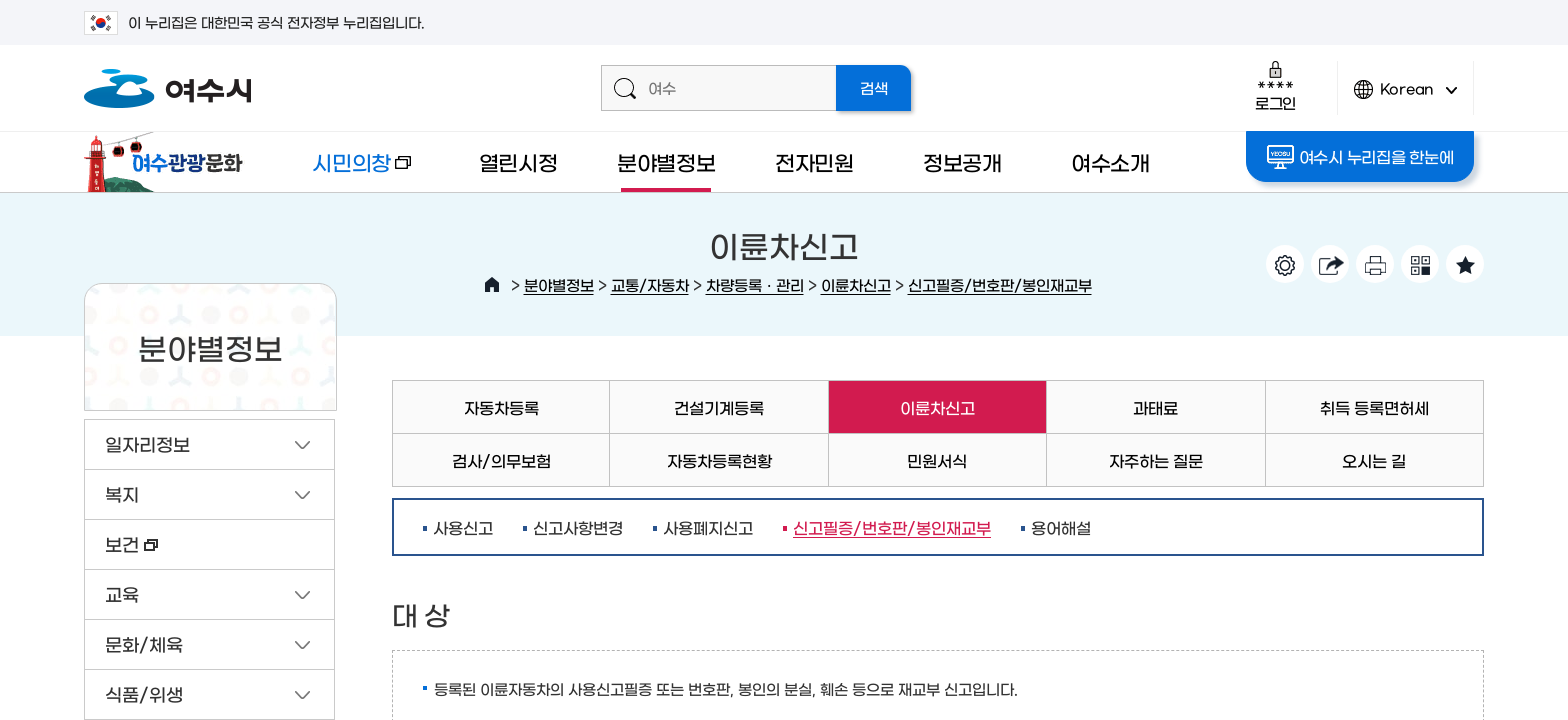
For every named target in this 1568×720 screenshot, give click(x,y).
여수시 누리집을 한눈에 (1360, 157)
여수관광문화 (169, 162)
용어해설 (1061, 527)
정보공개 (962, 161)
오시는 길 (1374, 460)
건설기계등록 (719, 407)
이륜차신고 (856, 284)
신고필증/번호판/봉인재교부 (1000, 284)
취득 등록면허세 (1374, 407)
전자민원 (814, 161)
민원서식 (937, 460)
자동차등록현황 (719, 460)
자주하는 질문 (1156, 460)
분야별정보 (666, 161)
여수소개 (1110, 161)
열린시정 (518, 161)
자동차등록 (501, 407)
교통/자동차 (650, 284)
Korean (1406, 97)
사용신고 (463, 527)
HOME (492, 285)
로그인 (1275, 85)
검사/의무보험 (501, 460)
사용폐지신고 (708, 527)
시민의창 (345, 171)
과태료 (1155, 407)
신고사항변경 (578, 527)
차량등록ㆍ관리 (755, 284)
